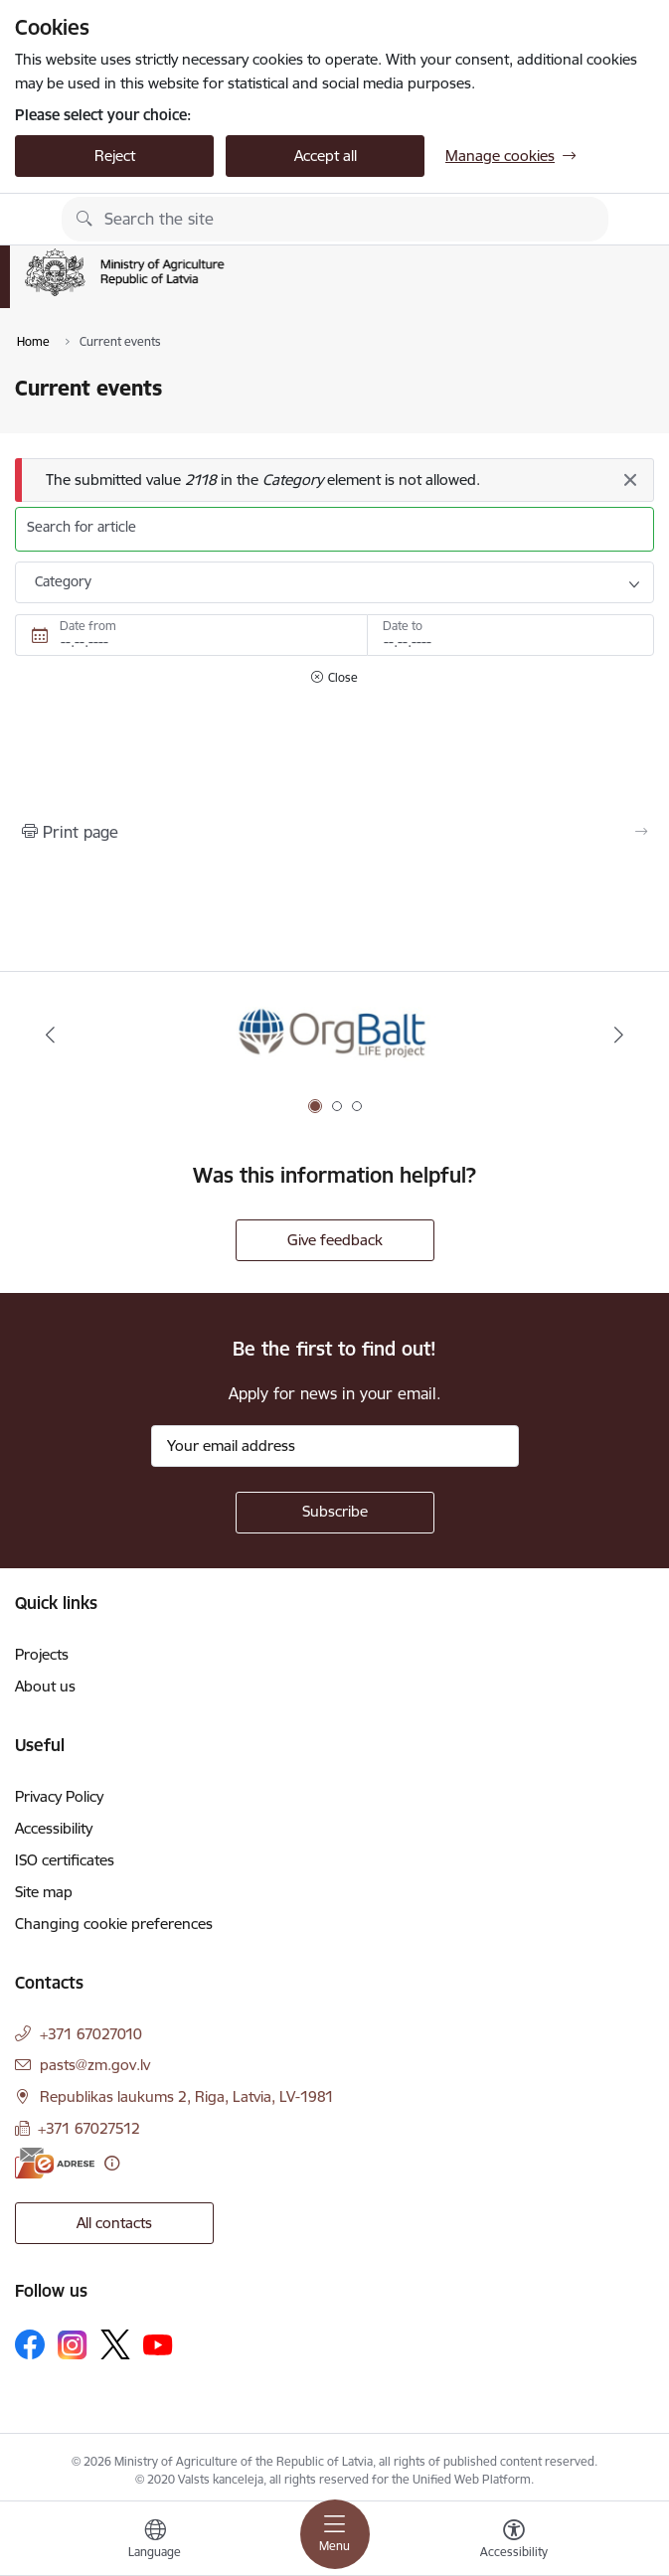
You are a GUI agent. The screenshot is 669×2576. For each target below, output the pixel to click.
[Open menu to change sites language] (155, 2541)
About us (45, 1686)
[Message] (334, 480)
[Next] (619, 1034)
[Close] (629, 480)
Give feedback (335, 1239)
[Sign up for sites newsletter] (335, 1512)
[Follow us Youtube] (158, 2343)
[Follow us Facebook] (30, 2344)
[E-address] (54, 2163)
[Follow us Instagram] (72, 2345)
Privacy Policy (59, 1796)
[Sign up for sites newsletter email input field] (335, 1446)
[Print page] (334, 832)
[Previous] (50, 1034)
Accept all (325, 155)
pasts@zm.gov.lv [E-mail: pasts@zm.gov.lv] (95, 2064)
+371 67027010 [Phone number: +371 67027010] (91, 2033)
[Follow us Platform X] (115, 2344)
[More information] (111, 2163)
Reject (114, 155)
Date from (88, 625)
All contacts (114, 2222)
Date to (402, 625)
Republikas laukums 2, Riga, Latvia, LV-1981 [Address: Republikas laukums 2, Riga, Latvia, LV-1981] (187, 2096)
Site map (44, 1891)
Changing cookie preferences (114, 1923)
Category (63, 581)
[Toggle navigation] (335, 2534)
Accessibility (53, 1828)
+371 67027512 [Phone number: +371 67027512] (89, 2128)
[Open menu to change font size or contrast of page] (514, 2541)
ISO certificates (64, 1860)
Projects (42, 1654)
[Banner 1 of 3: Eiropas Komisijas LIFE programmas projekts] (334, 1035)
